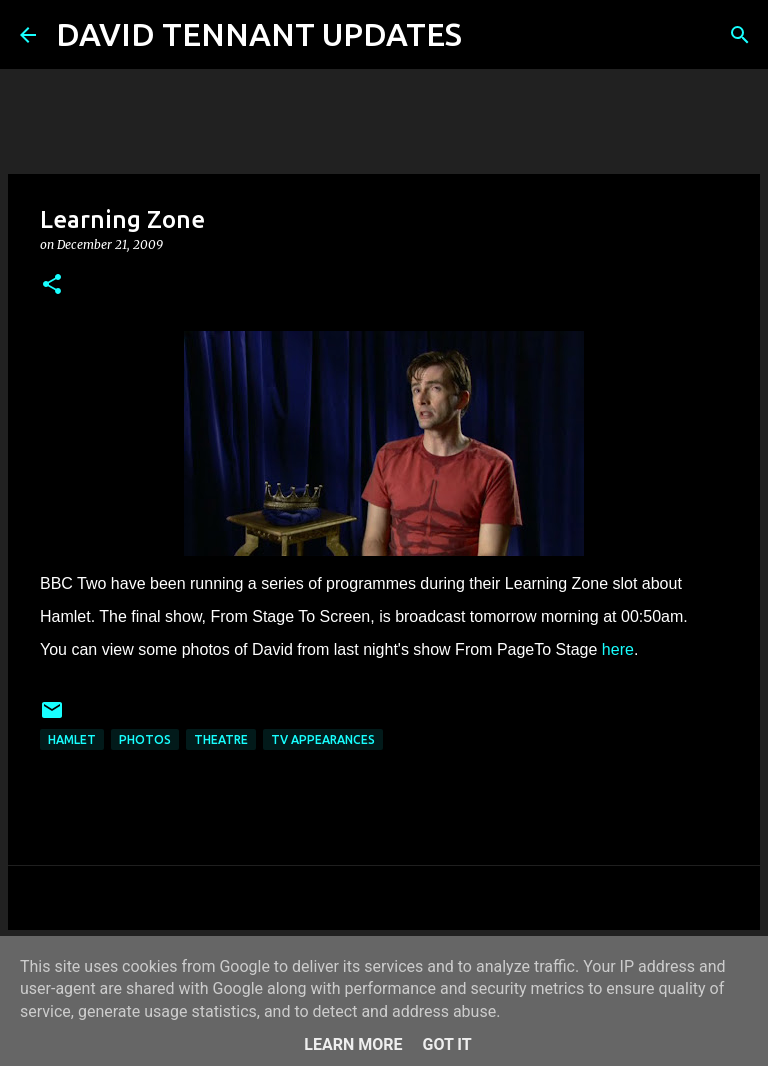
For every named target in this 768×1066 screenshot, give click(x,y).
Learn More (353, 1044)
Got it (446, 1044)
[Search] (490, 35)
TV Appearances (323, 739)
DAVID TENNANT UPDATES (259, 34)
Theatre (221, 739)
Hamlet (72, 739)
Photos (145, 739)
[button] (52, 285)
